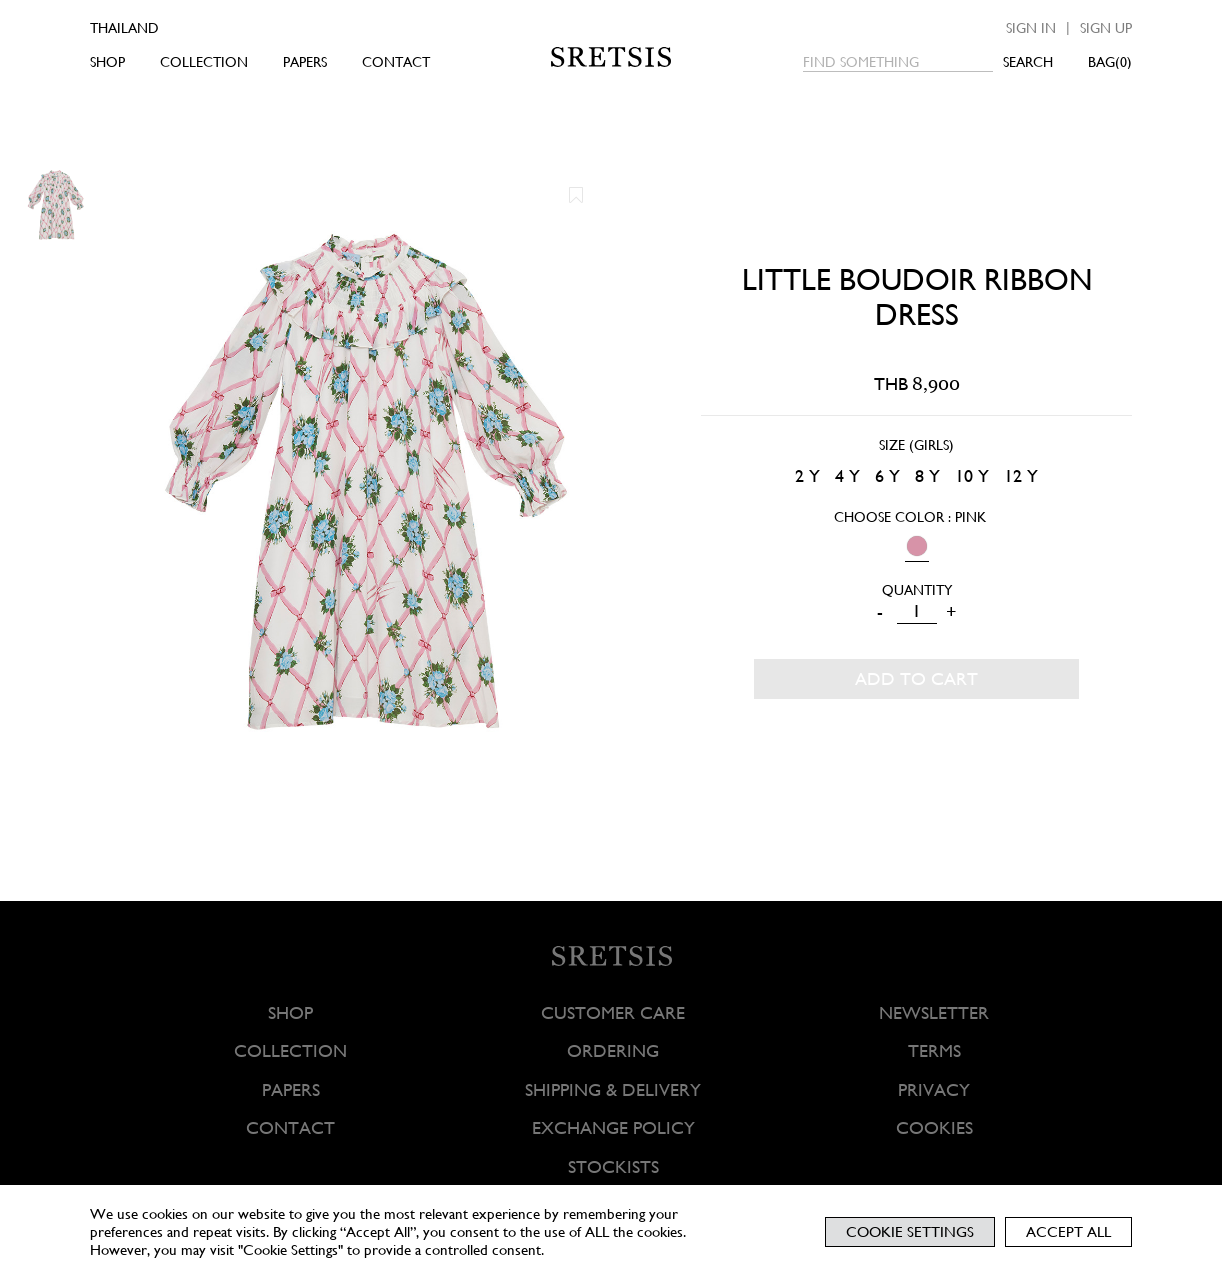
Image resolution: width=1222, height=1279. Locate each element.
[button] (576, 195)
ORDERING (613, 1051)
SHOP (107, 62)
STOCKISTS (612, 1166)
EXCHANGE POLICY (612, 1127)
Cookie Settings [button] (910, 1232)
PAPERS (305, 62)
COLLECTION (204, 62)
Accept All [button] (1068, 1232)
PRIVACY (934, 1089)
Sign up (1106, 28)
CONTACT (396, 62)
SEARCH (1028, 62)
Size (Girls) (916, 445)
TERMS (933, 1051)
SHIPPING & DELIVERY (613, 1089)
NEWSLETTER (934, 1012)
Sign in (1031, 28)
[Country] (152, 28)
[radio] (807, 476)
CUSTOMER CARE (613, 1012)
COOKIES (933, 1127)
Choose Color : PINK (910, 517)
